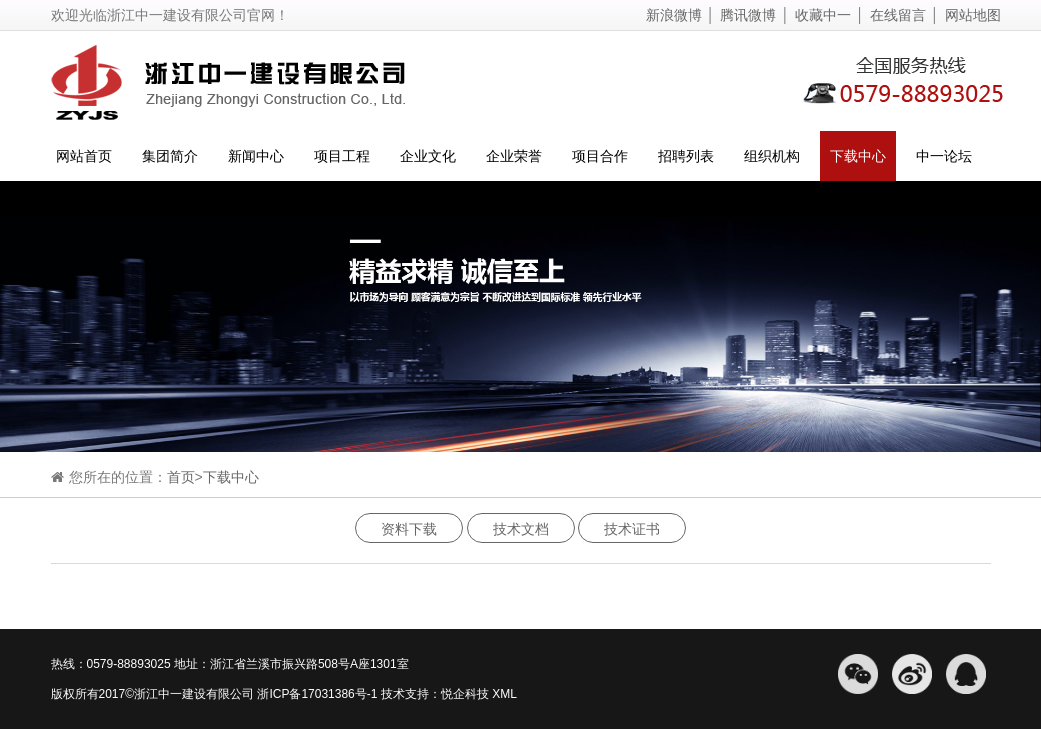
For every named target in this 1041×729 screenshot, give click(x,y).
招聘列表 (686, 156)
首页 (181, 477)
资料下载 (409, 529)
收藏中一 (823, 15)
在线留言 (898, 15)
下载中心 (858, 156)
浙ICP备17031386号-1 (317, 694)
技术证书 (632, 529)
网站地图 (973, 15)
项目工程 (342, 156)
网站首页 (84, 156)
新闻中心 (256, 156)
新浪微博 (674, 15)
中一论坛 (944, 156)
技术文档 (521, 529)
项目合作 (600, 156)
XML (504, 694)
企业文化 (428, 156)
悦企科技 (465, 694)
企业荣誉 (514, 156)
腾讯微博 (748, 15)
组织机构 (772, 156)
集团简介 (170, 156)
